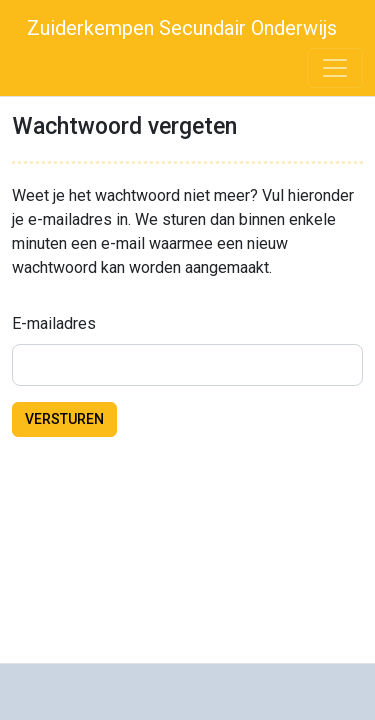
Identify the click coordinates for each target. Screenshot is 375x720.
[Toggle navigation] (335, 68)
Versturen (64, 419)
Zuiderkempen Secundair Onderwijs (179, 28)
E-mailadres (54, 323)
